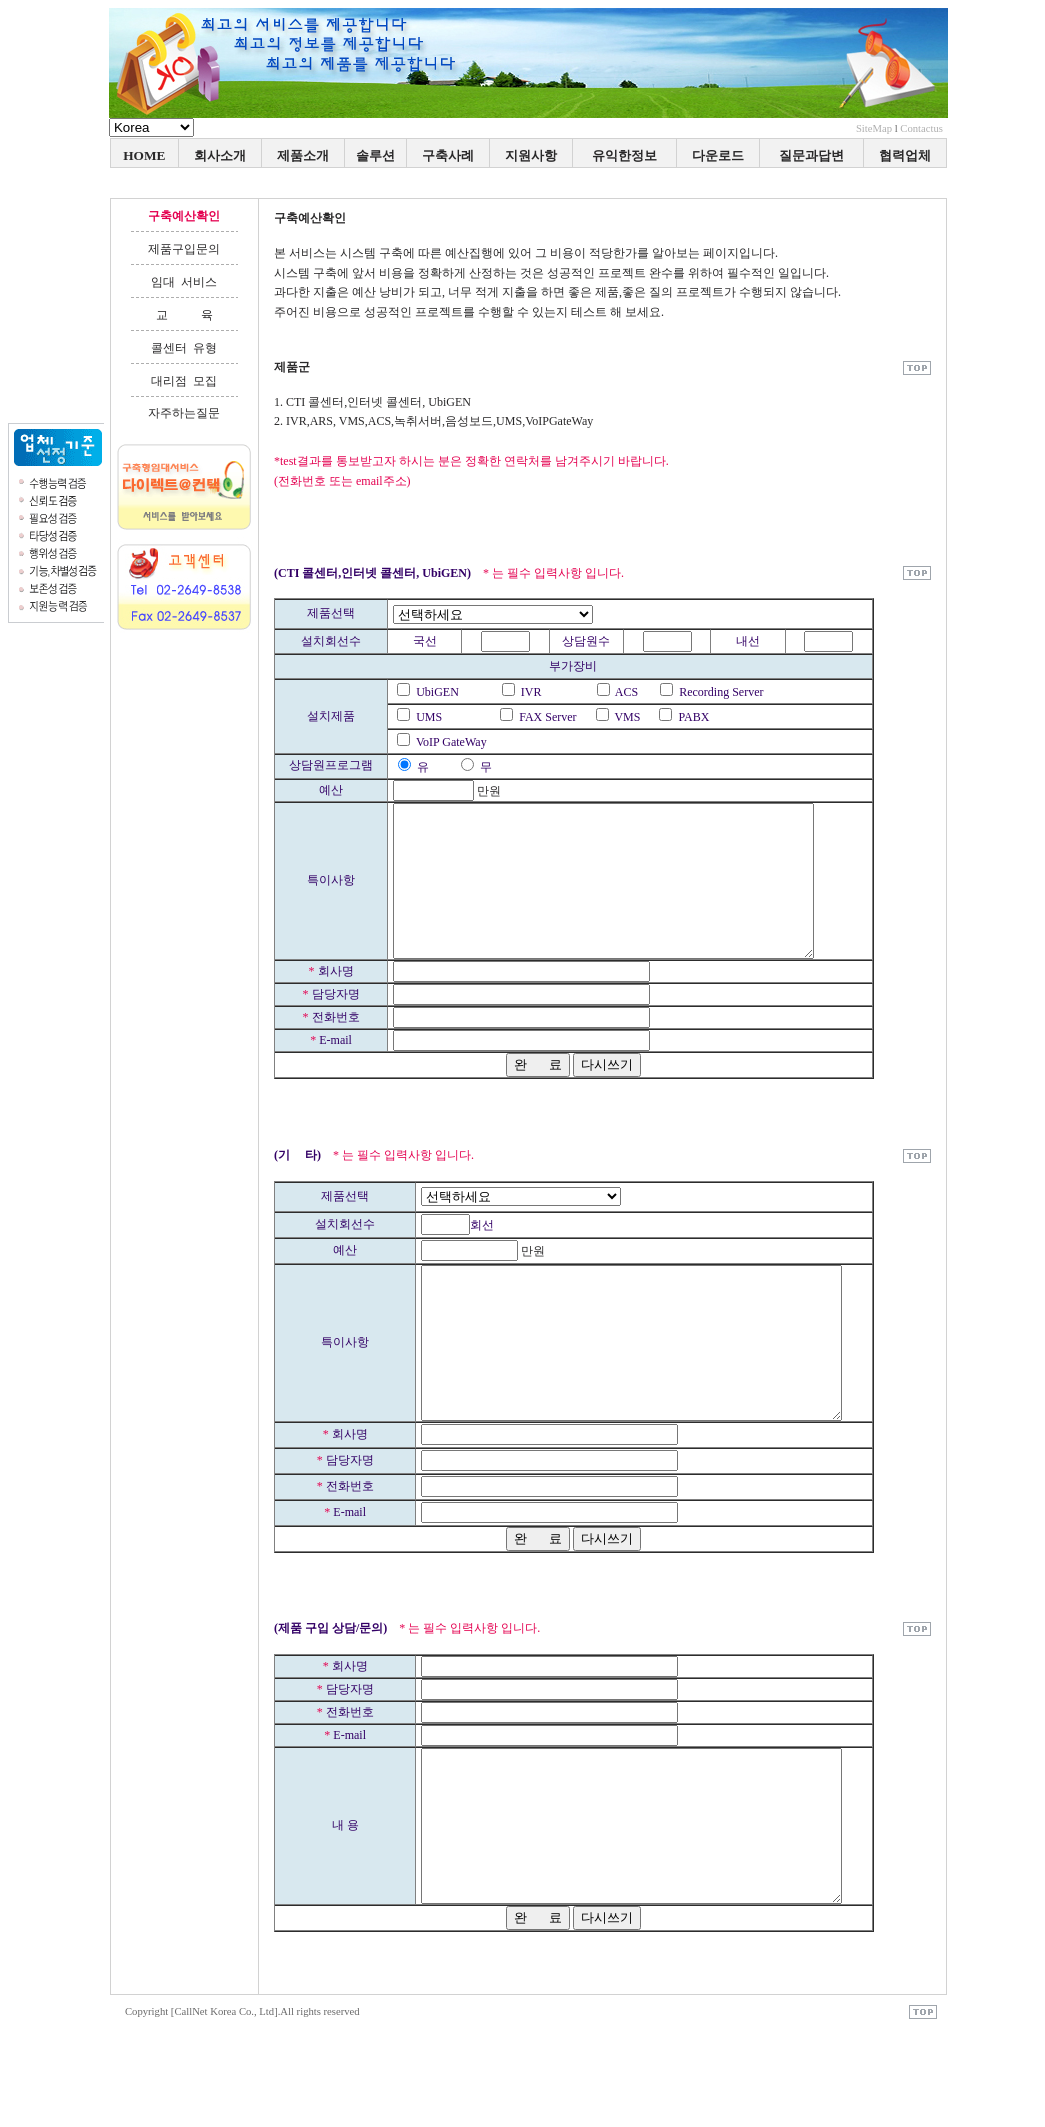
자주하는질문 (184, 413)
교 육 (184, 315)
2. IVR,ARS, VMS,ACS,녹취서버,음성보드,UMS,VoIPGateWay (433, 421)
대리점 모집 (184, 381)
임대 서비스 (184, 282)
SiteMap (874, 128)
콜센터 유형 (184, 348)
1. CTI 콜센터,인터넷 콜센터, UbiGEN (372, 402)
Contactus (921, 128)
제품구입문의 (184, 249)
